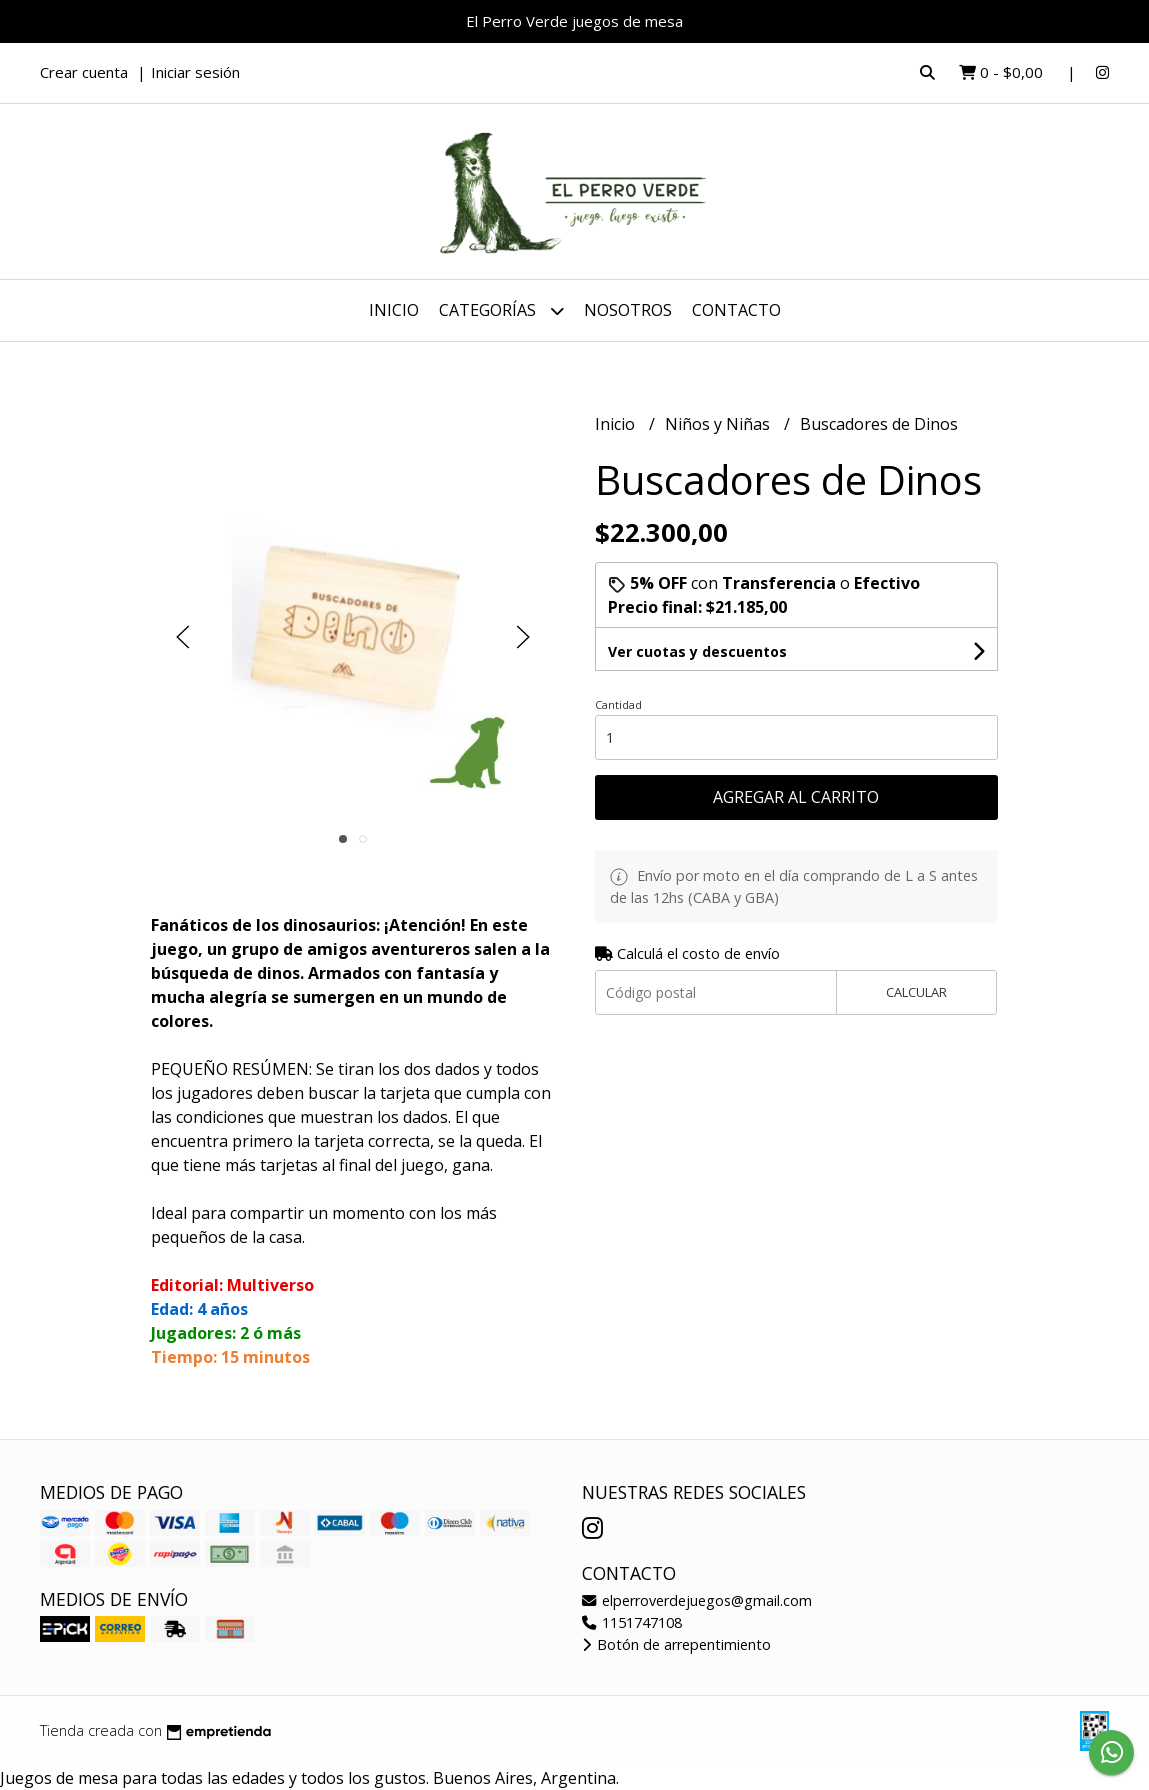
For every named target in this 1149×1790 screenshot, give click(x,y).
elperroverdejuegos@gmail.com (697, 1600)
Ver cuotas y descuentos (697, 651)
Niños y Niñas (719, 424)
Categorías (501, 310)
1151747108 (632, 1622)
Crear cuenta (84, 72)
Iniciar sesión (195, 72)
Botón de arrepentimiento (676, 1644)
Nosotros (628, 310)
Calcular (916, 992)
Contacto (736, 310)
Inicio (394, 310)
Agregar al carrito (796, 797)
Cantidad (618, 704)
